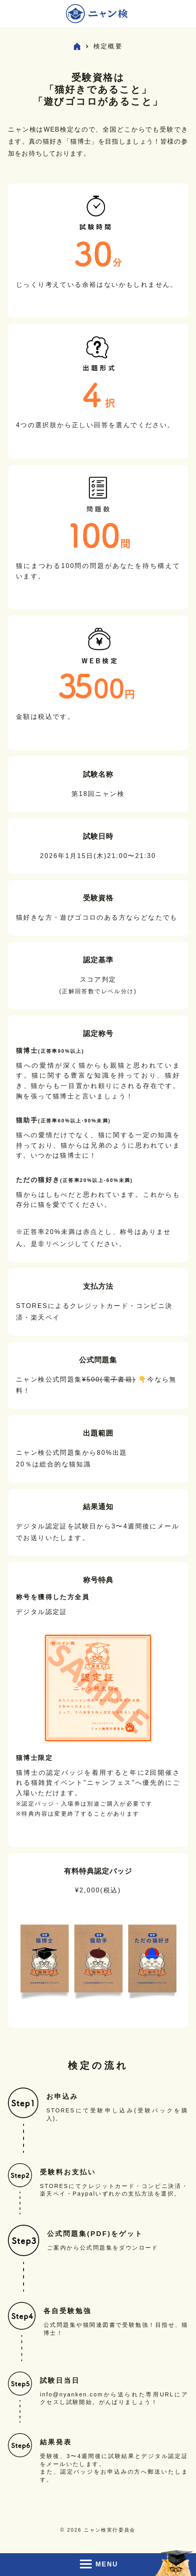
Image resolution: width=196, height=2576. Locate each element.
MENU (98, 2564)
